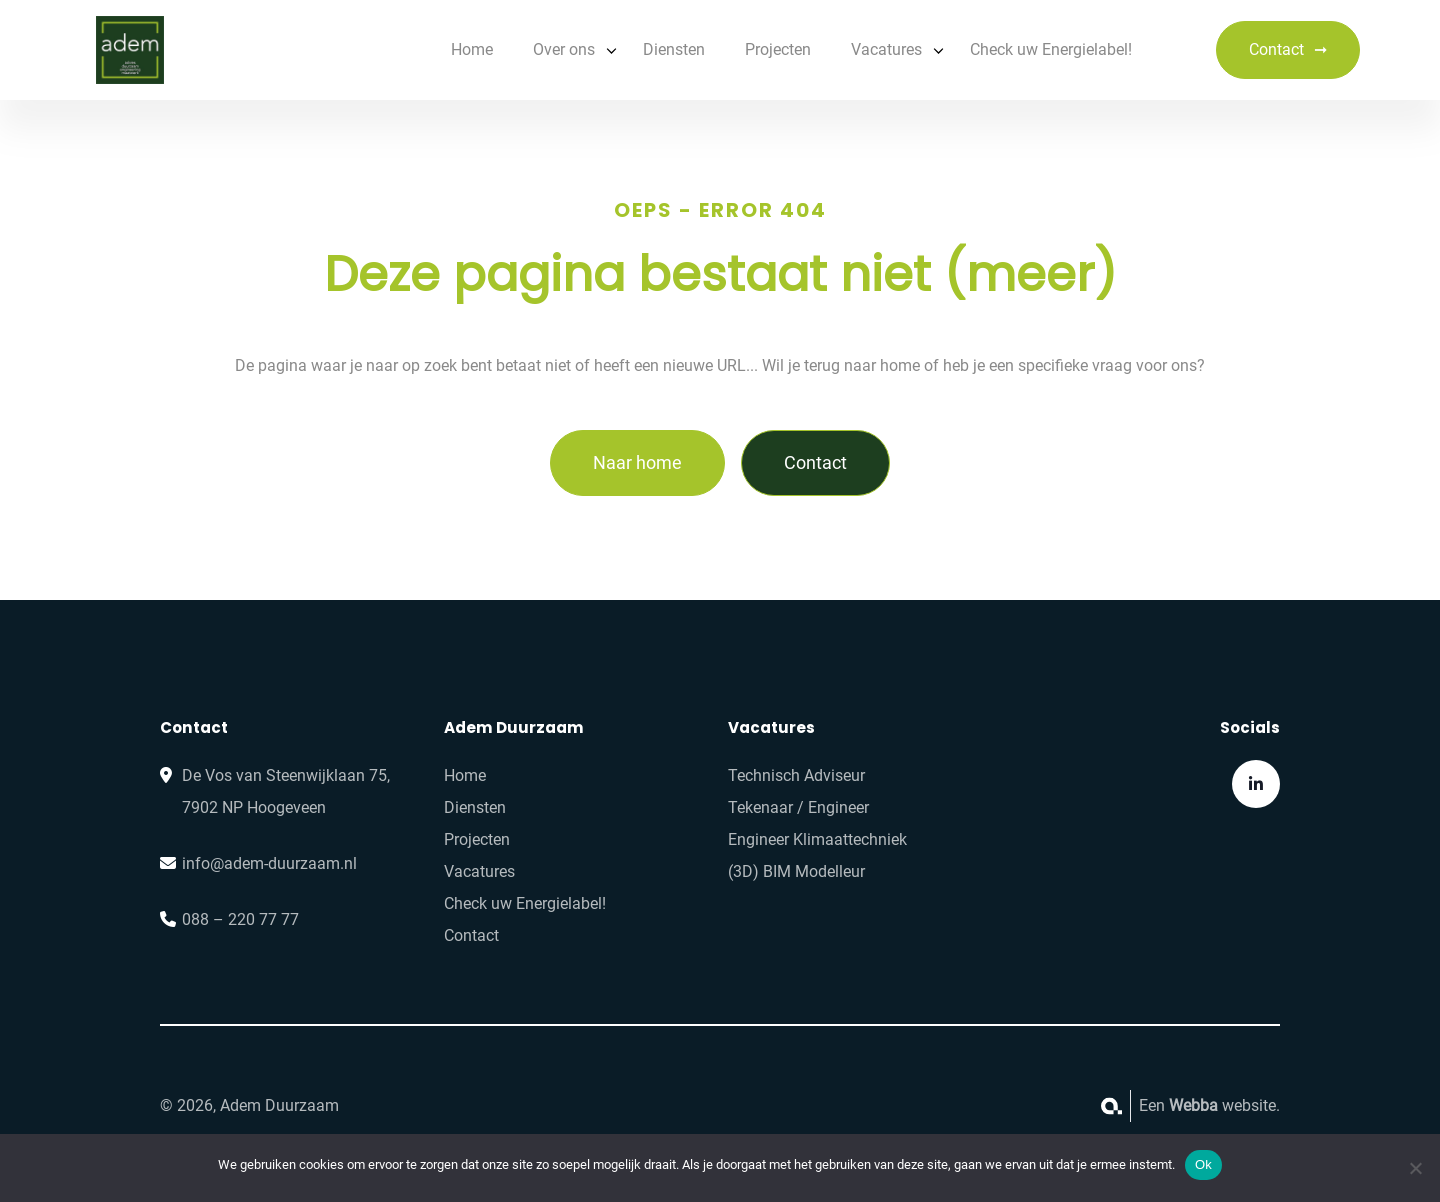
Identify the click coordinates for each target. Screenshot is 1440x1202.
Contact (1276, 49)
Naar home (637, 462)
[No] (1415, 1168)
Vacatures (886, 49)
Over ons (564, 49)
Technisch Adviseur (796, 775)
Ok (1203, 1164)
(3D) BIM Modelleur (796, 871)
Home (472, 49)
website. (1224, 1105)
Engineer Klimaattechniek (817, 839)
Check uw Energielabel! (1051, 49)
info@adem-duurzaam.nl (269, 863)
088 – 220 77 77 (240, 919)
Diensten (674, 49)
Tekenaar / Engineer (798, 807)
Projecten (778, 49)
